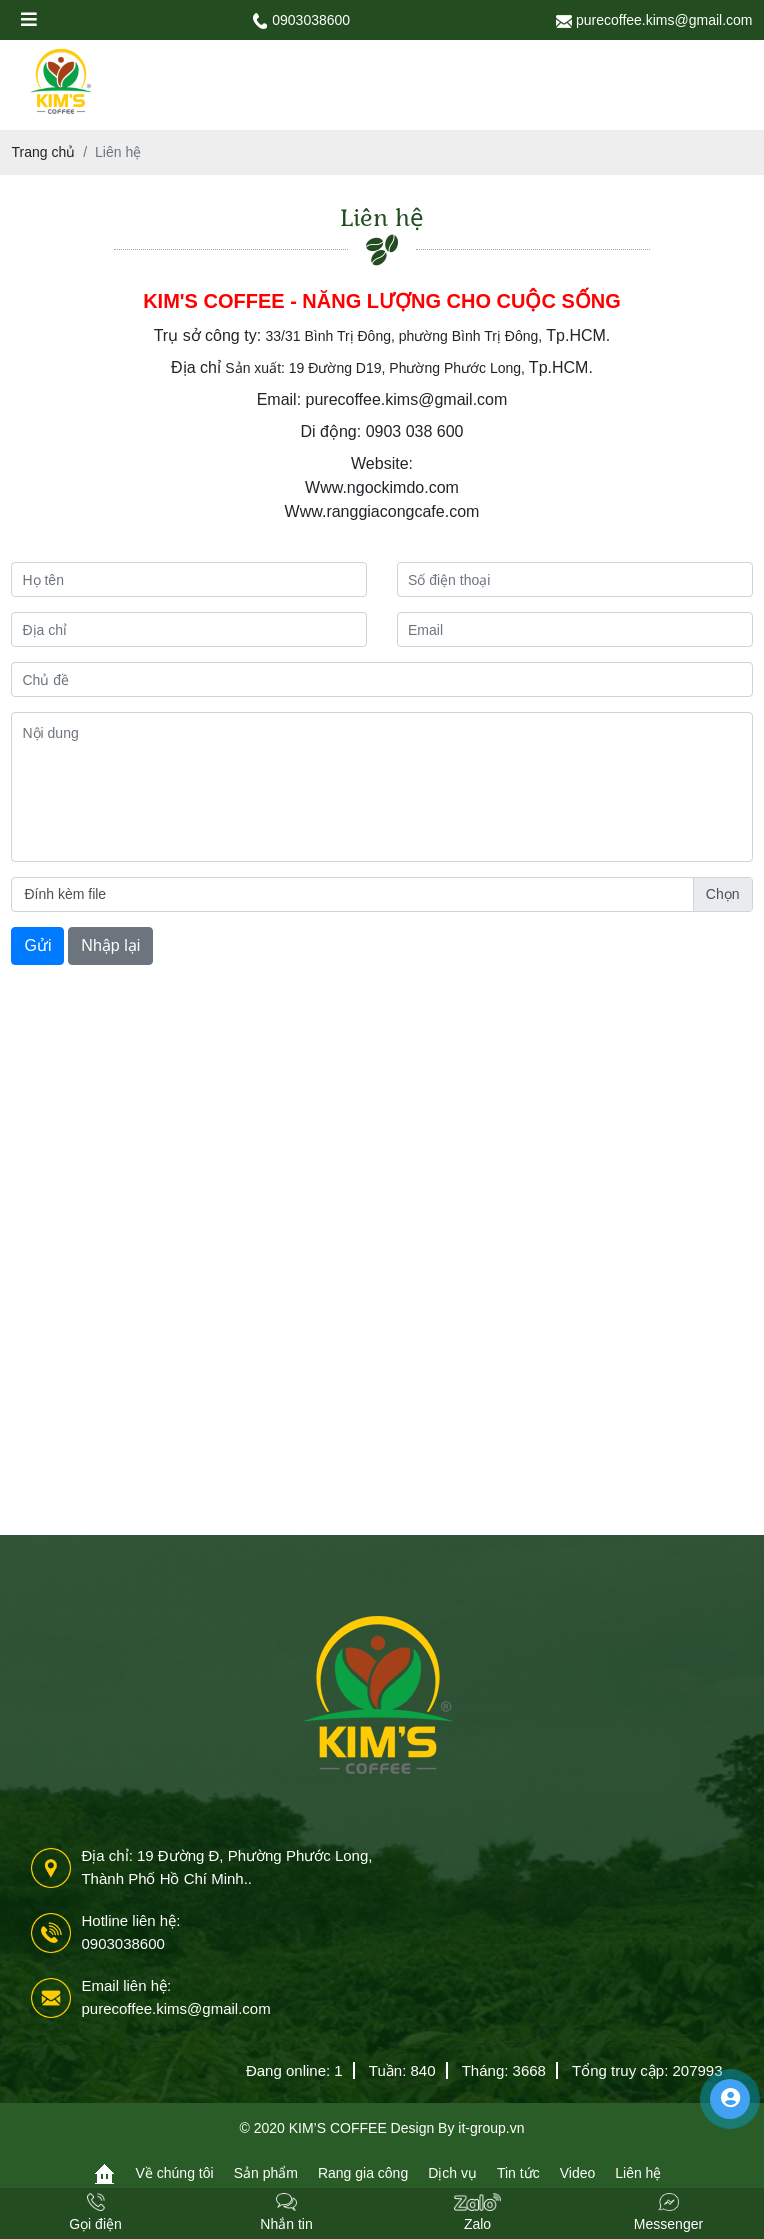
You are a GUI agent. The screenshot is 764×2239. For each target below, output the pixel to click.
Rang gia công (363, 2173)
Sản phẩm (266, 2173)
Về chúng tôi (175, 2173)
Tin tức (518, 2173)
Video (578, 2173)
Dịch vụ (452, 2173)
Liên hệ (638, 2173)
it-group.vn (491, 2128)
